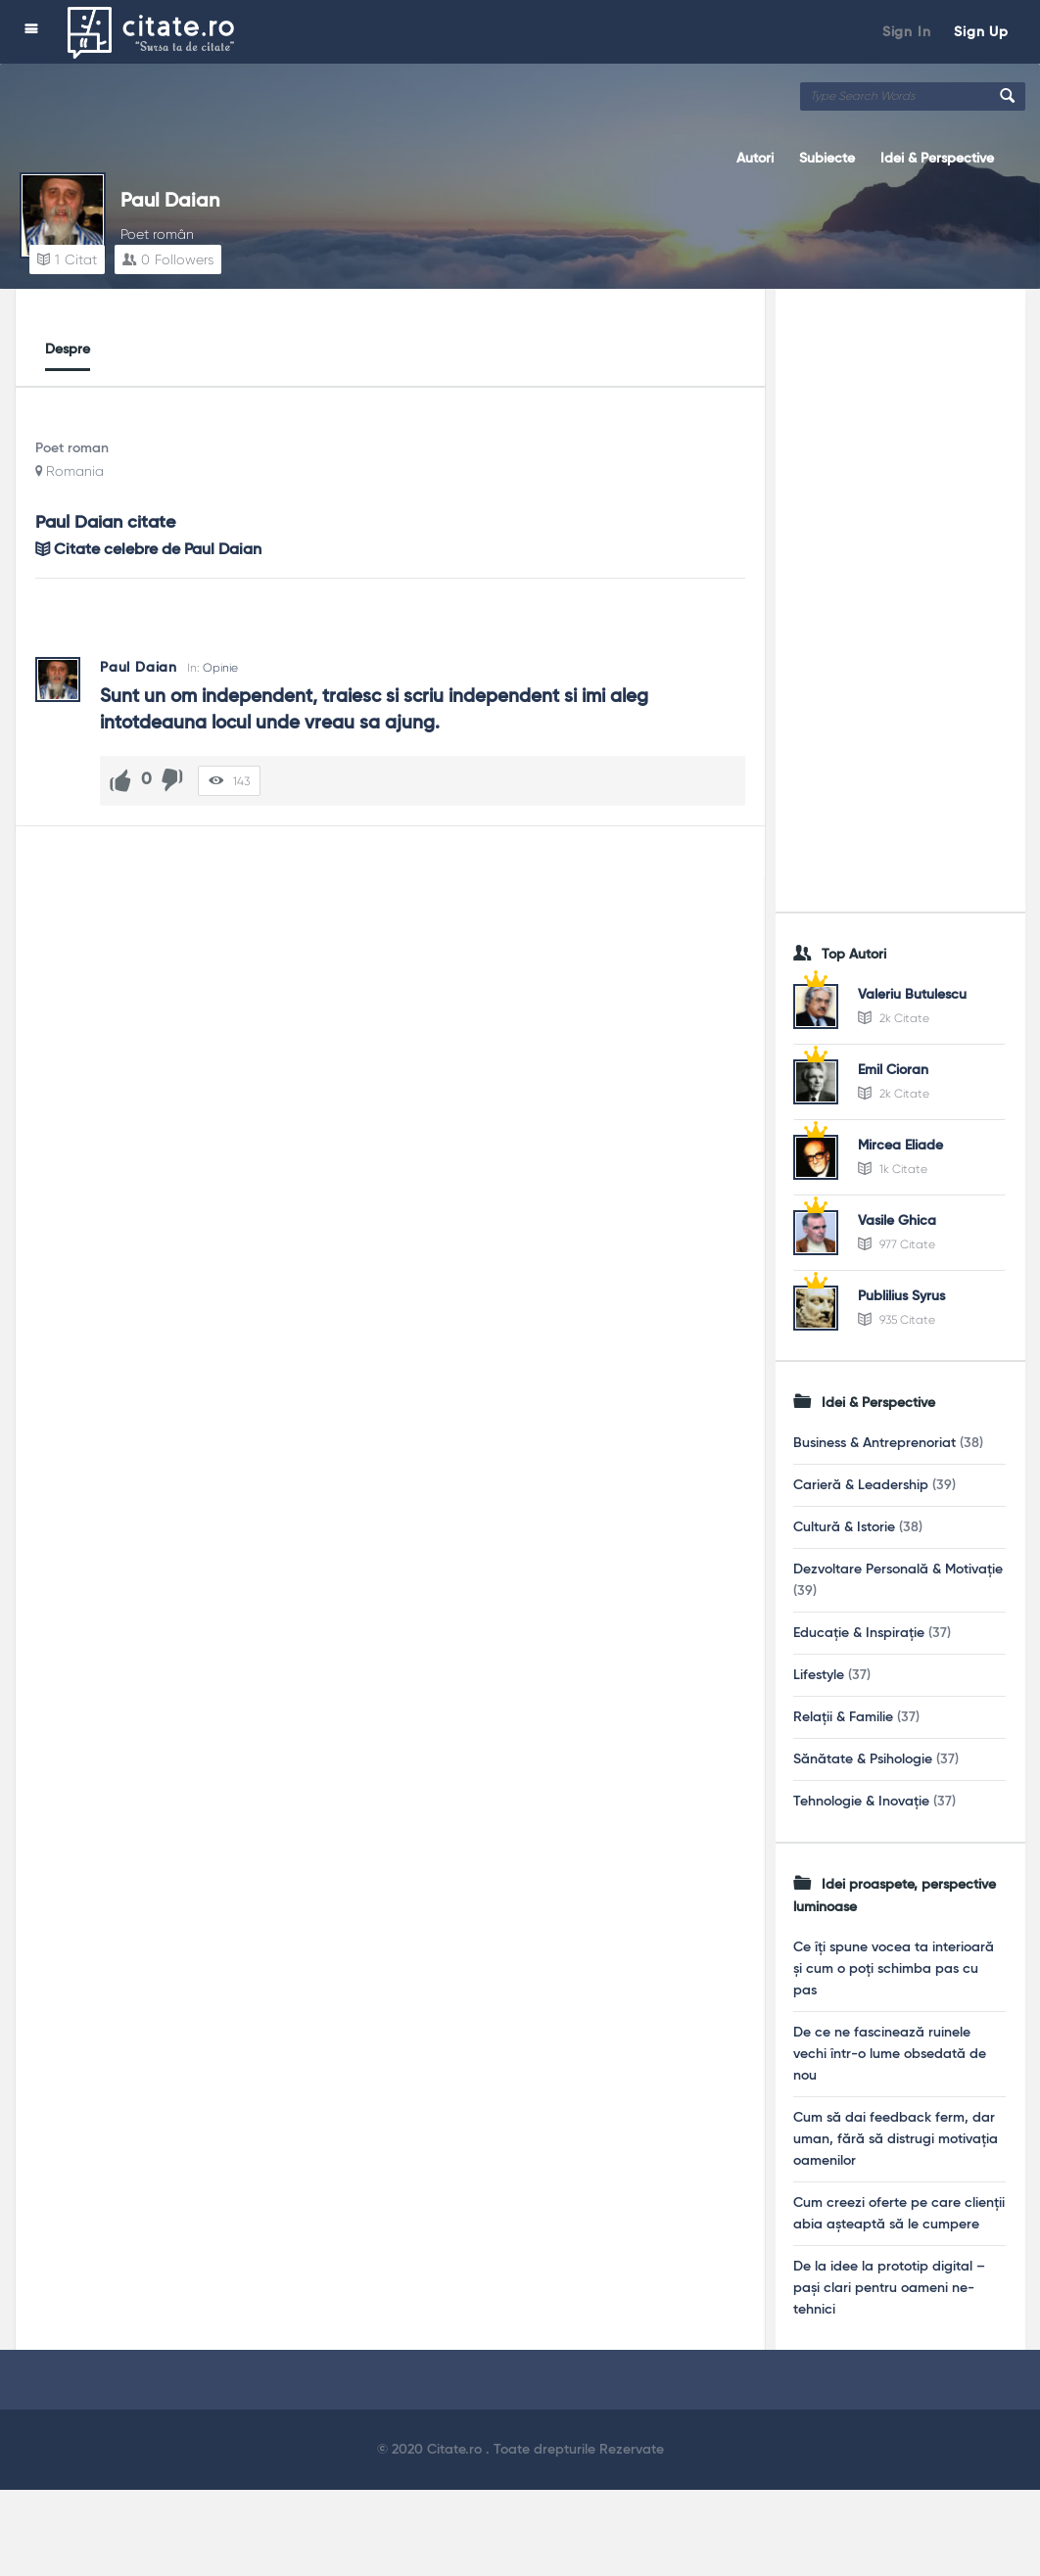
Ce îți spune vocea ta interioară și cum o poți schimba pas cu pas (893, 1969)
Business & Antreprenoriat (874, 1443)
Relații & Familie (843, 1717)
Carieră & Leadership (860, 1485)
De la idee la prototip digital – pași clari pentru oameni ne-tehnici (889, 2288)
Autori (755, 158)
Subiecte (827, 158)
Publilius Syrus (901, 1296)
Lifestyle (818, 1675)
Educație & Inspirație (858, 1633)
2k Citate (893, 1018)
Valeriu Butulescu (912, 995)
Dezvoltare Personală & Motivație (898, 1569)
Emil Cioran (893, 1070)
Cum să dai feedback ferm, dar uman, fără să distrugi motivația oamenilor (895, 2139)
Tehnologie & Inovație (861, 1801)
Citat (67, 259)
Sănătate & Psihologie (862, 1759)
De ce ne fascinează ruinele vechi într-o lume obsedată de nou (889, 2054)
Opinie (220, 668)
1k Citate (892, 1169)
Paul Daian (169, 201)
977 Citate (896, 1244)
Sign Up (981, 32)
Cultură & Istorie (844, 1527)
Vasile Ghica (897, 1221)
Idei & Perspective (937, 158)
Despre (67, 349)
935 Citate (896, 1320)
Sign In (906, 32)
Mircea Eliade (900, 1145)
